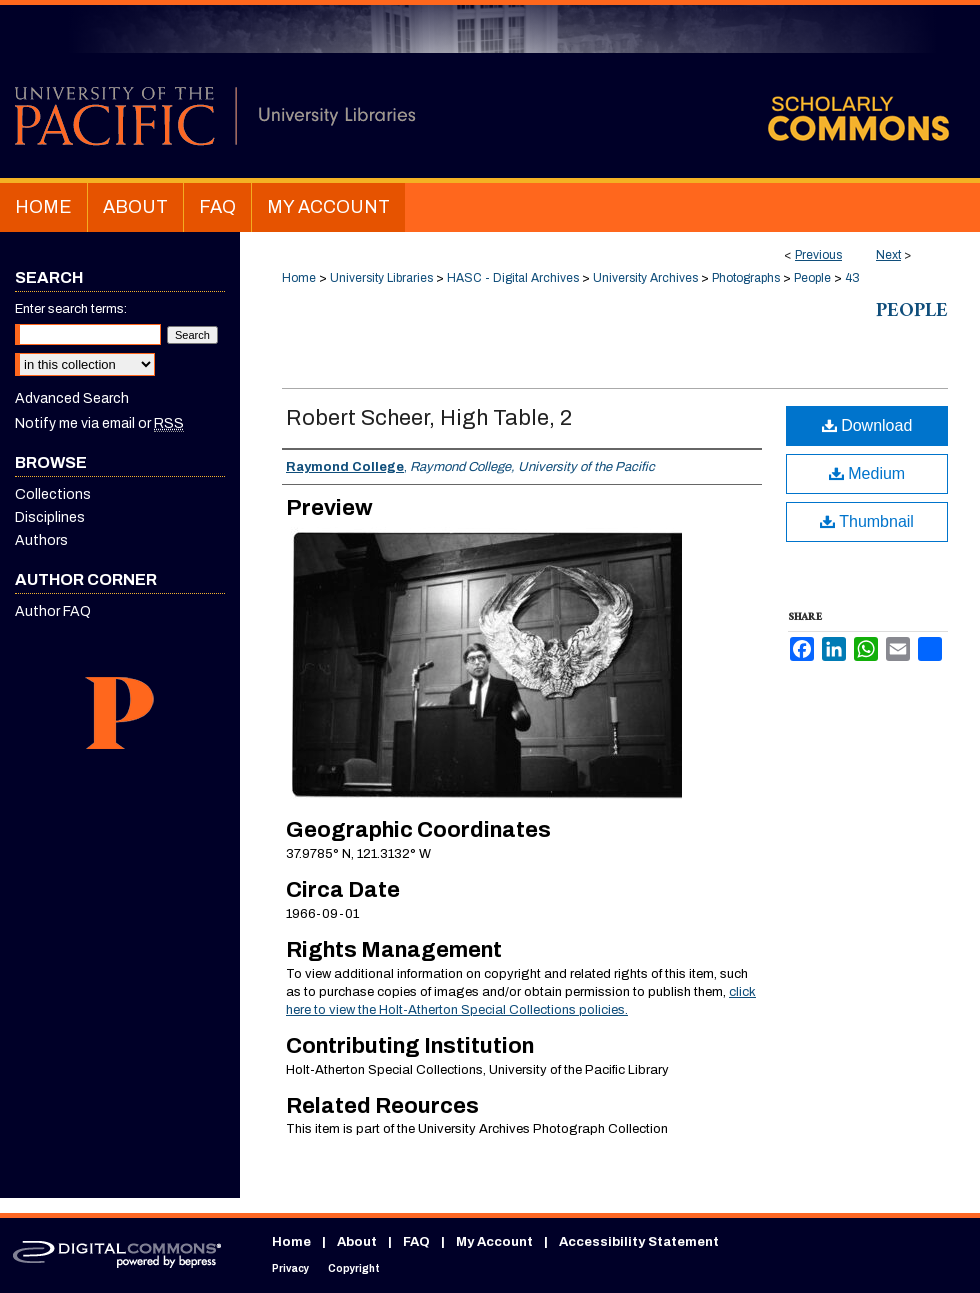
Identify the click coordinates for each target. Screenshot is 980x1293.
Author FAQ (53, 611)
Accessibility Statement (639, 1242)
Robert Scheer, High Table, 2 (429, 418)
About (357, 1242)
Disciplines (50, 517)
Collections (53, 494)
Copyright (354, 1268)
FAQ (416, 1242)
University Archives (645, 278)
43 (852, 278)
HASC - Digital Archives (513, 278)
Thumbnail (867, 521)
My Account (494, 1242)
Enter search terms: (71, 309)
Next (888, 255)
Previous (818, 255)
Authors (41, 540)
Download (867, 425)
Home (299, 278)
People (812, 278)
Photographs (746, 278)
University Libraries (381, 278)
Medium (867, 473)
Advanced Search (72, 398)
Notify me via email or (99, 423)
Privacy (290, 1268)
